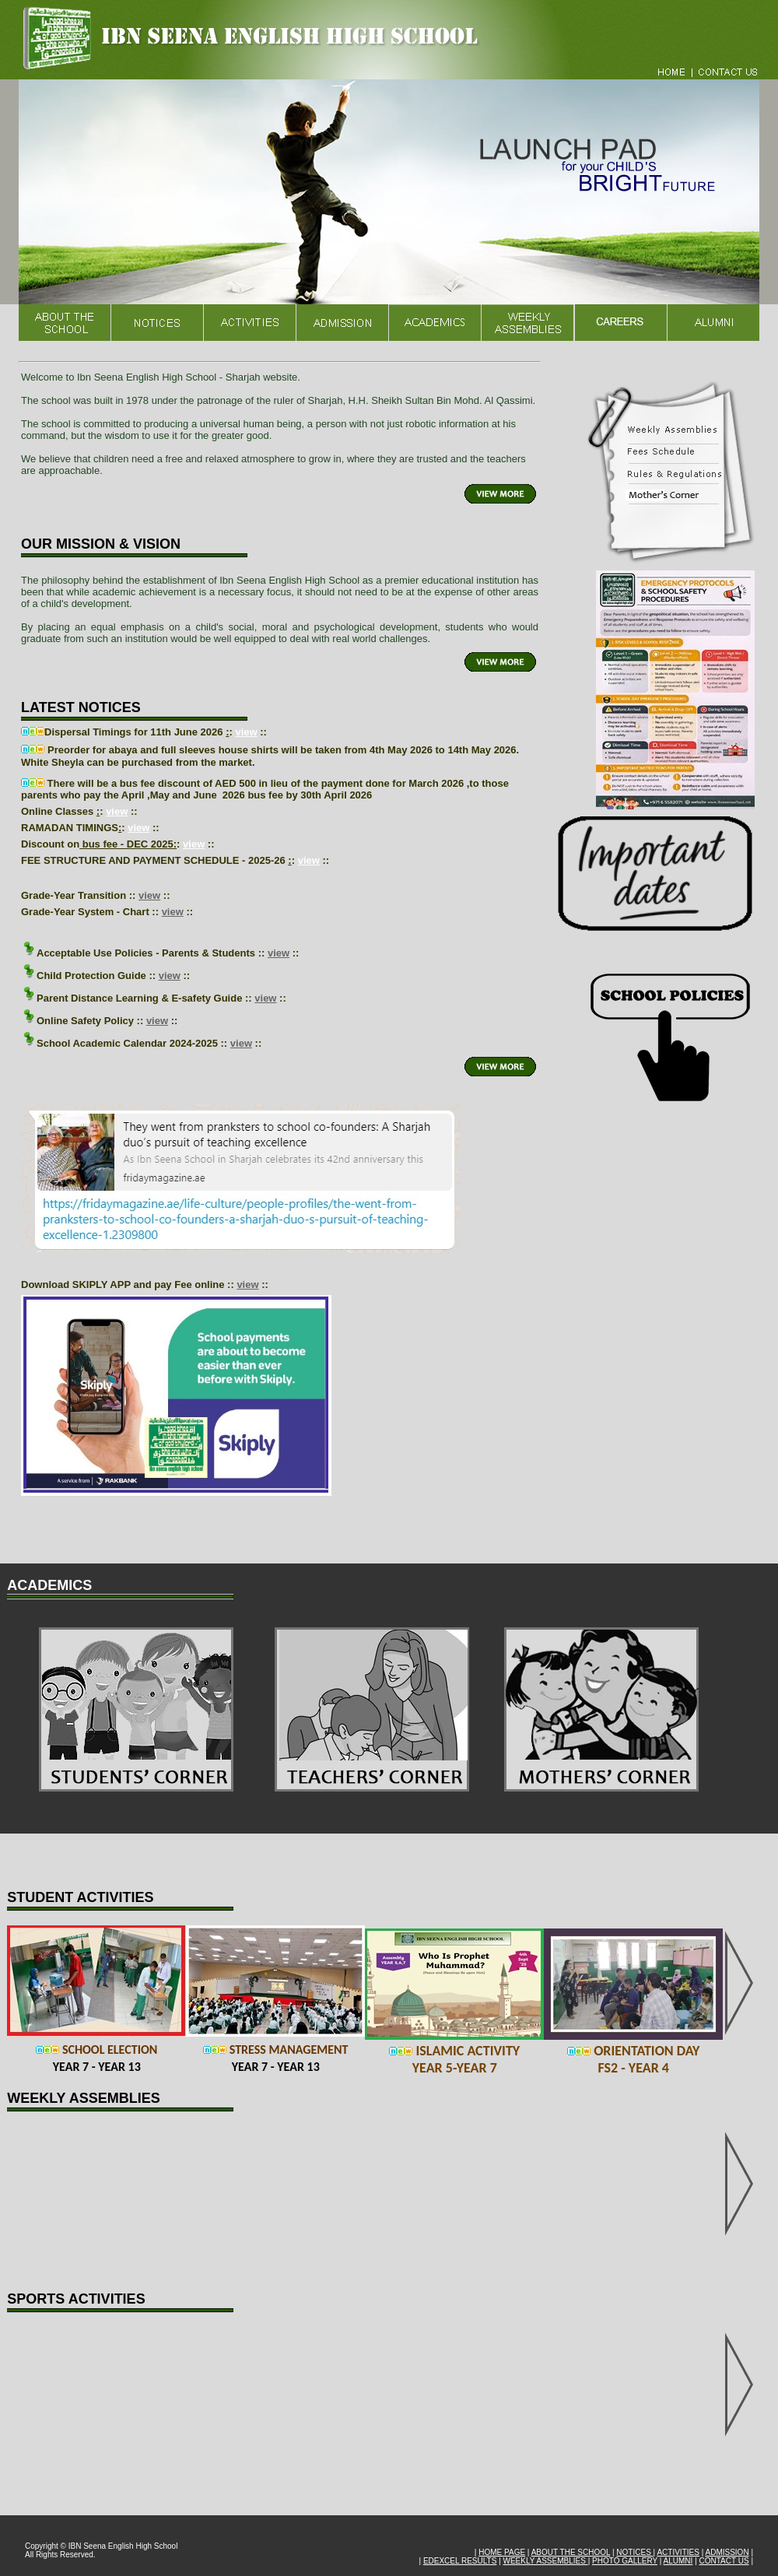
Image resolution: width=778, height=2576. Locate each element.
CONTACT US (724, 2561)
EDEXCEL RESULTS (459, 2561)
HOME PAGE (501, 2552)
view (246, 732)
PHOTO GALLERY (624, 2561)
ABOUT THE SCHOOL (571, 2552)
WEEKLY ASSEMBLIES (545, 2561)
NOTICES (634, 2552)
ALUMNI (678, 2561)
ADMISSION (726, 2552)
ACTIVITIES (678, 2552)
